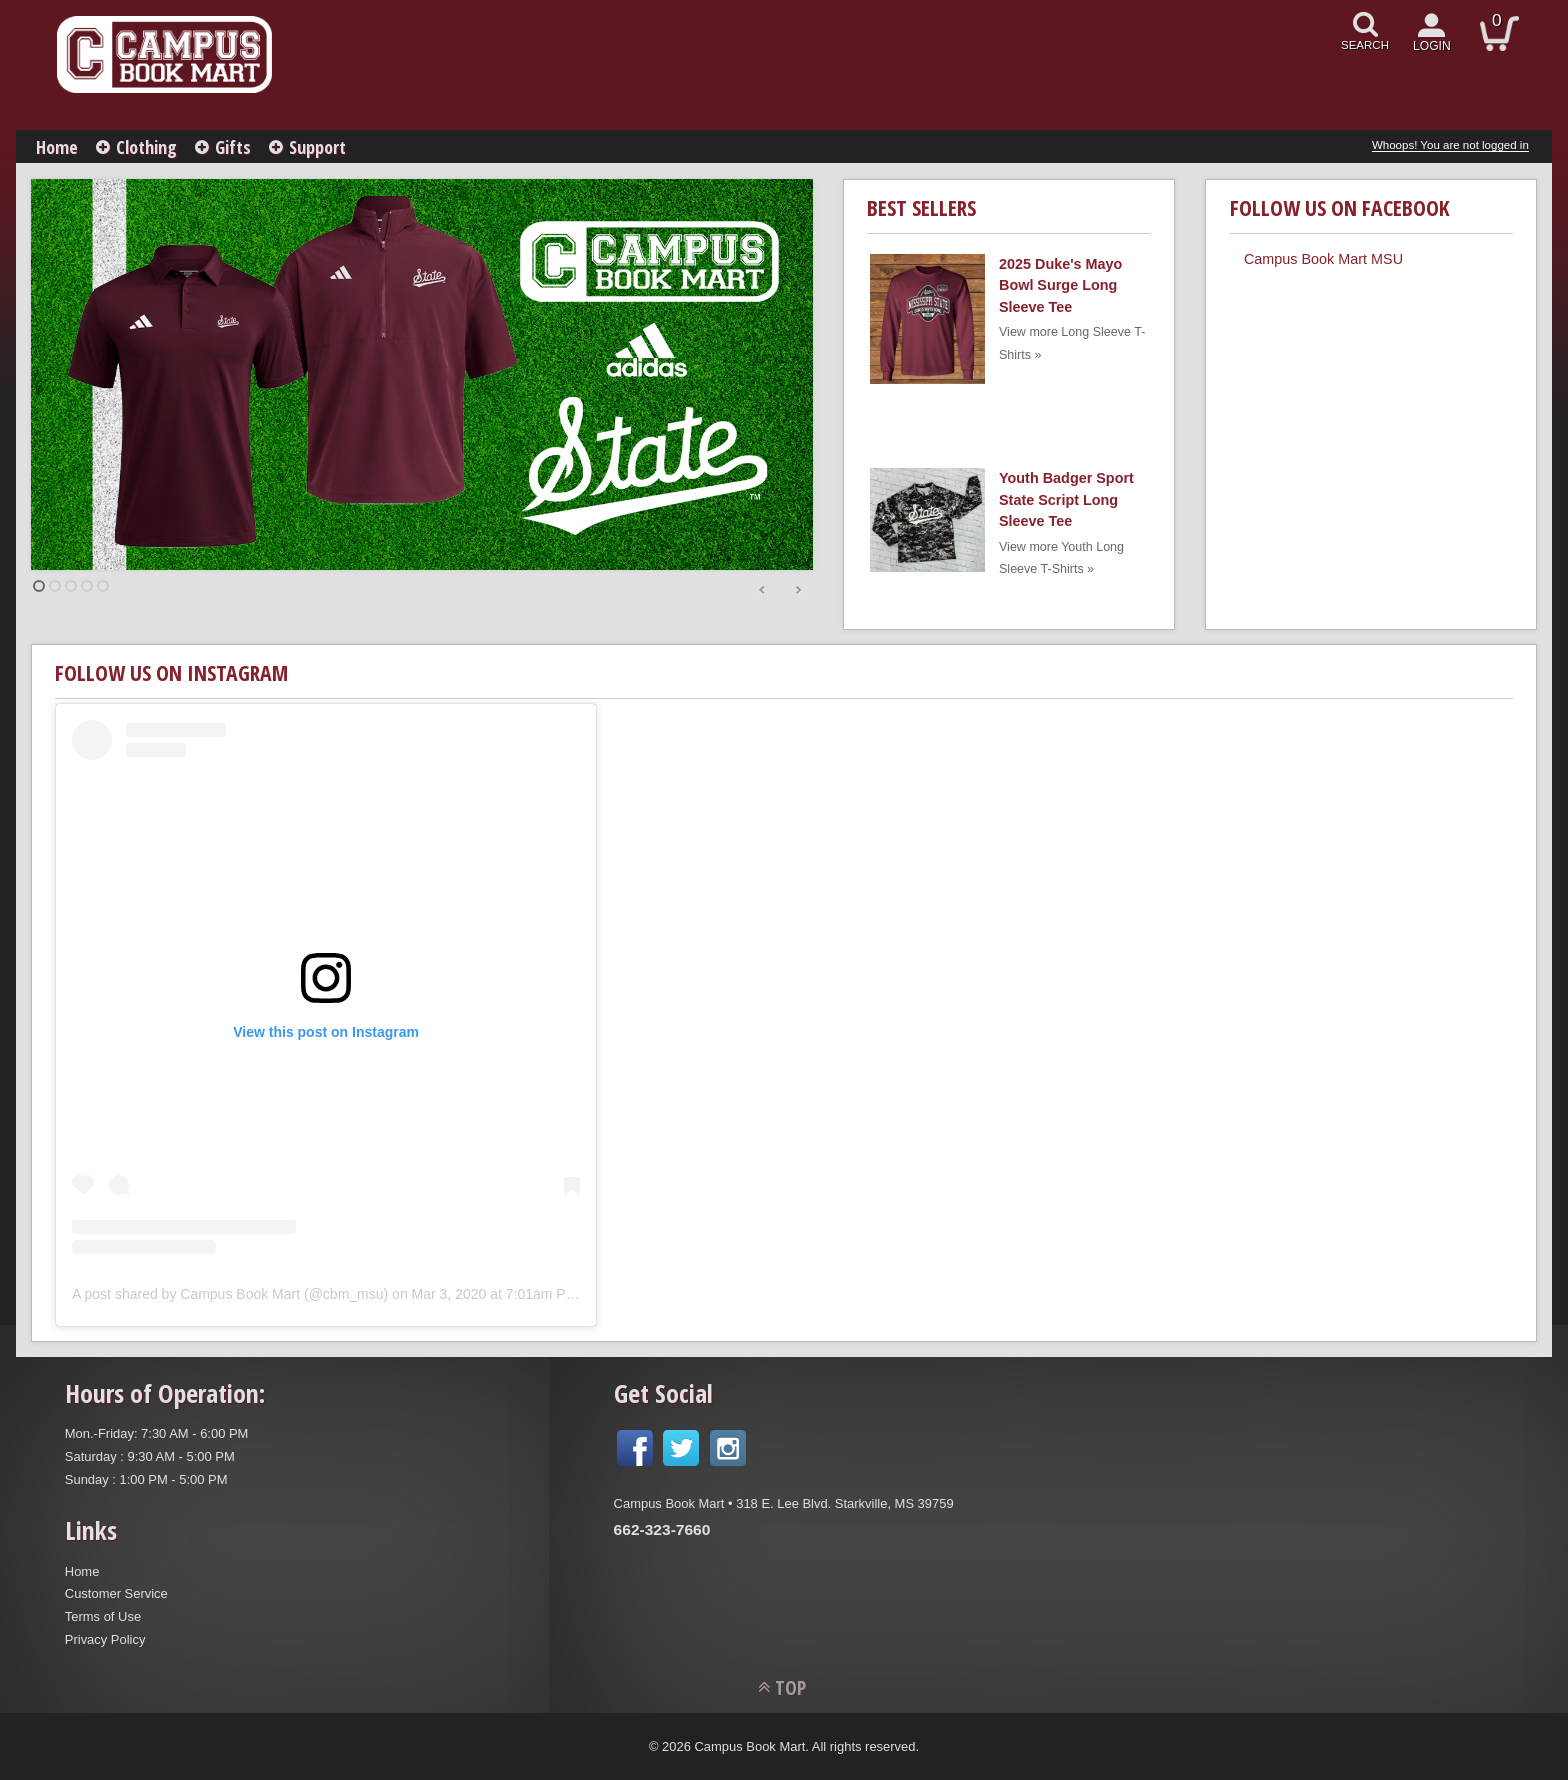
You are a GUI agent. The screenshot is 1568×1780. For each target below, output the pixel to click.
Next (798, 591)
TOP (790, 1687)
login (1432, 46)
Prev (763, 591)
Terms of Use (103, 1616)
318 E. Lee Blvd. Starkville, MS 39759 (844, 1503)
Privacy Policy (105, 1639)
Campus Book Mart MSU (1323, 259)
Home (57, 147)
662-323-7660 (662, 1529)
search (1365, 45)
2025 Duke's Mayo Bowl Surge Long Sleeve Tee (1060, 285)
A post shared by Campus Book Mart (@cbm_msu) (230, 1294)
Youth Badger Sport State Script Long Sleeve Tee (1066, 499)
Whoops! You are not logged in (1450, 145)
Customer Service (116, 1593)
